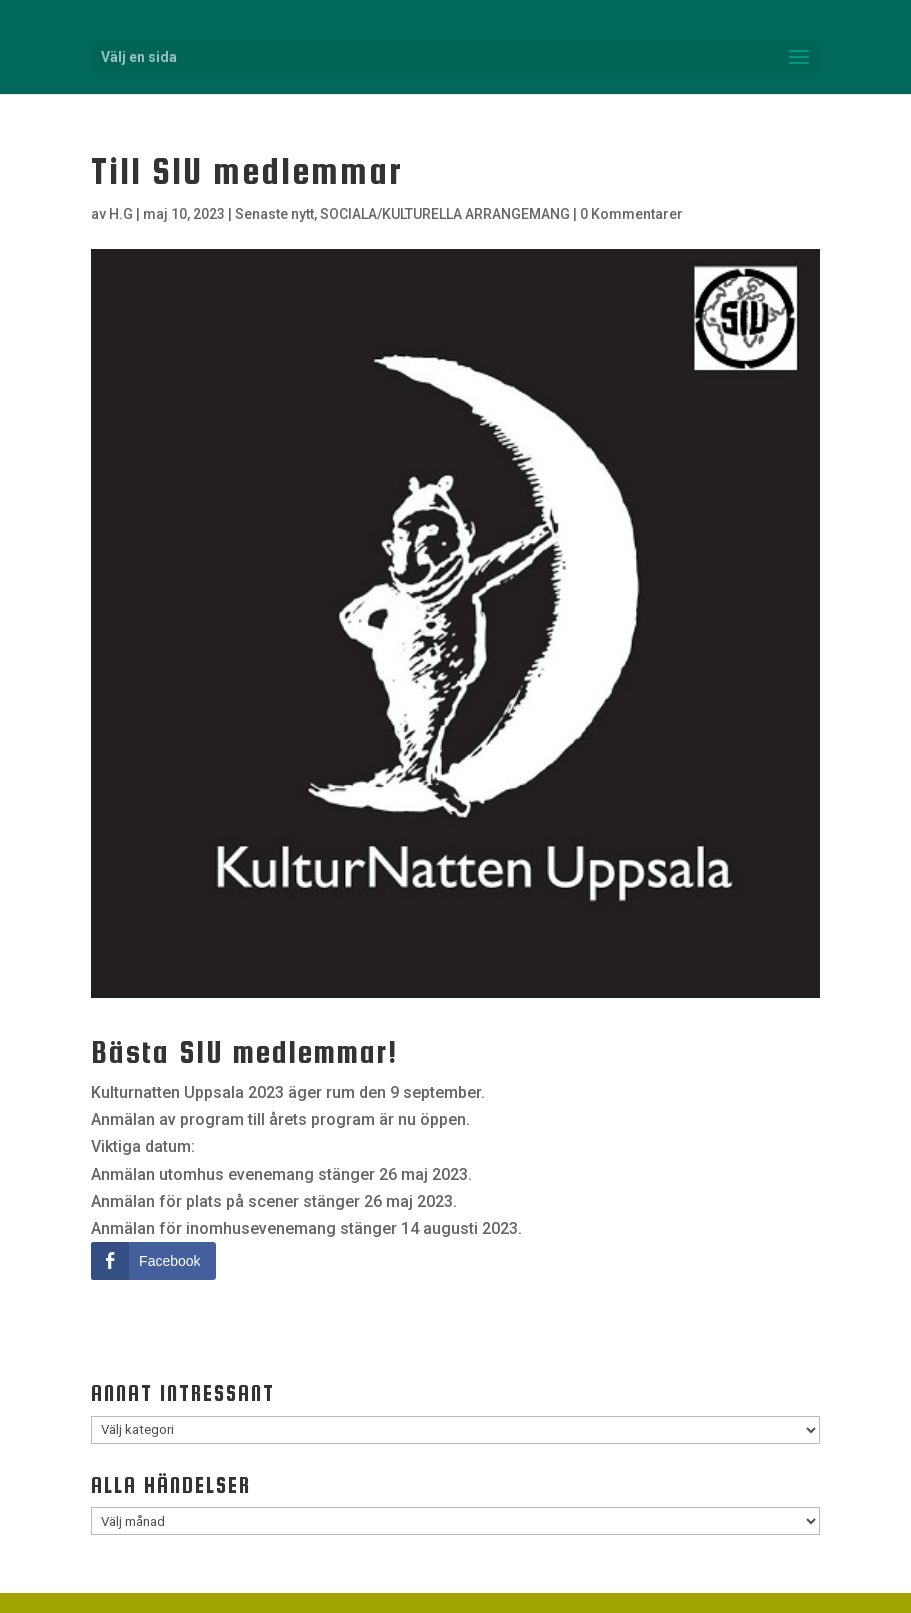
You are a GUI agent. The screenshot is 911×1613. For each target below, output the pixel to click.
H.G (121, 214)
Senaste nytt (274, 214)
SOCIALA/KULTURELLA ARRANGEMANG (445, 214)
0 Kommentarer (631, 214)
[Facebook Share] (153, 1261)
